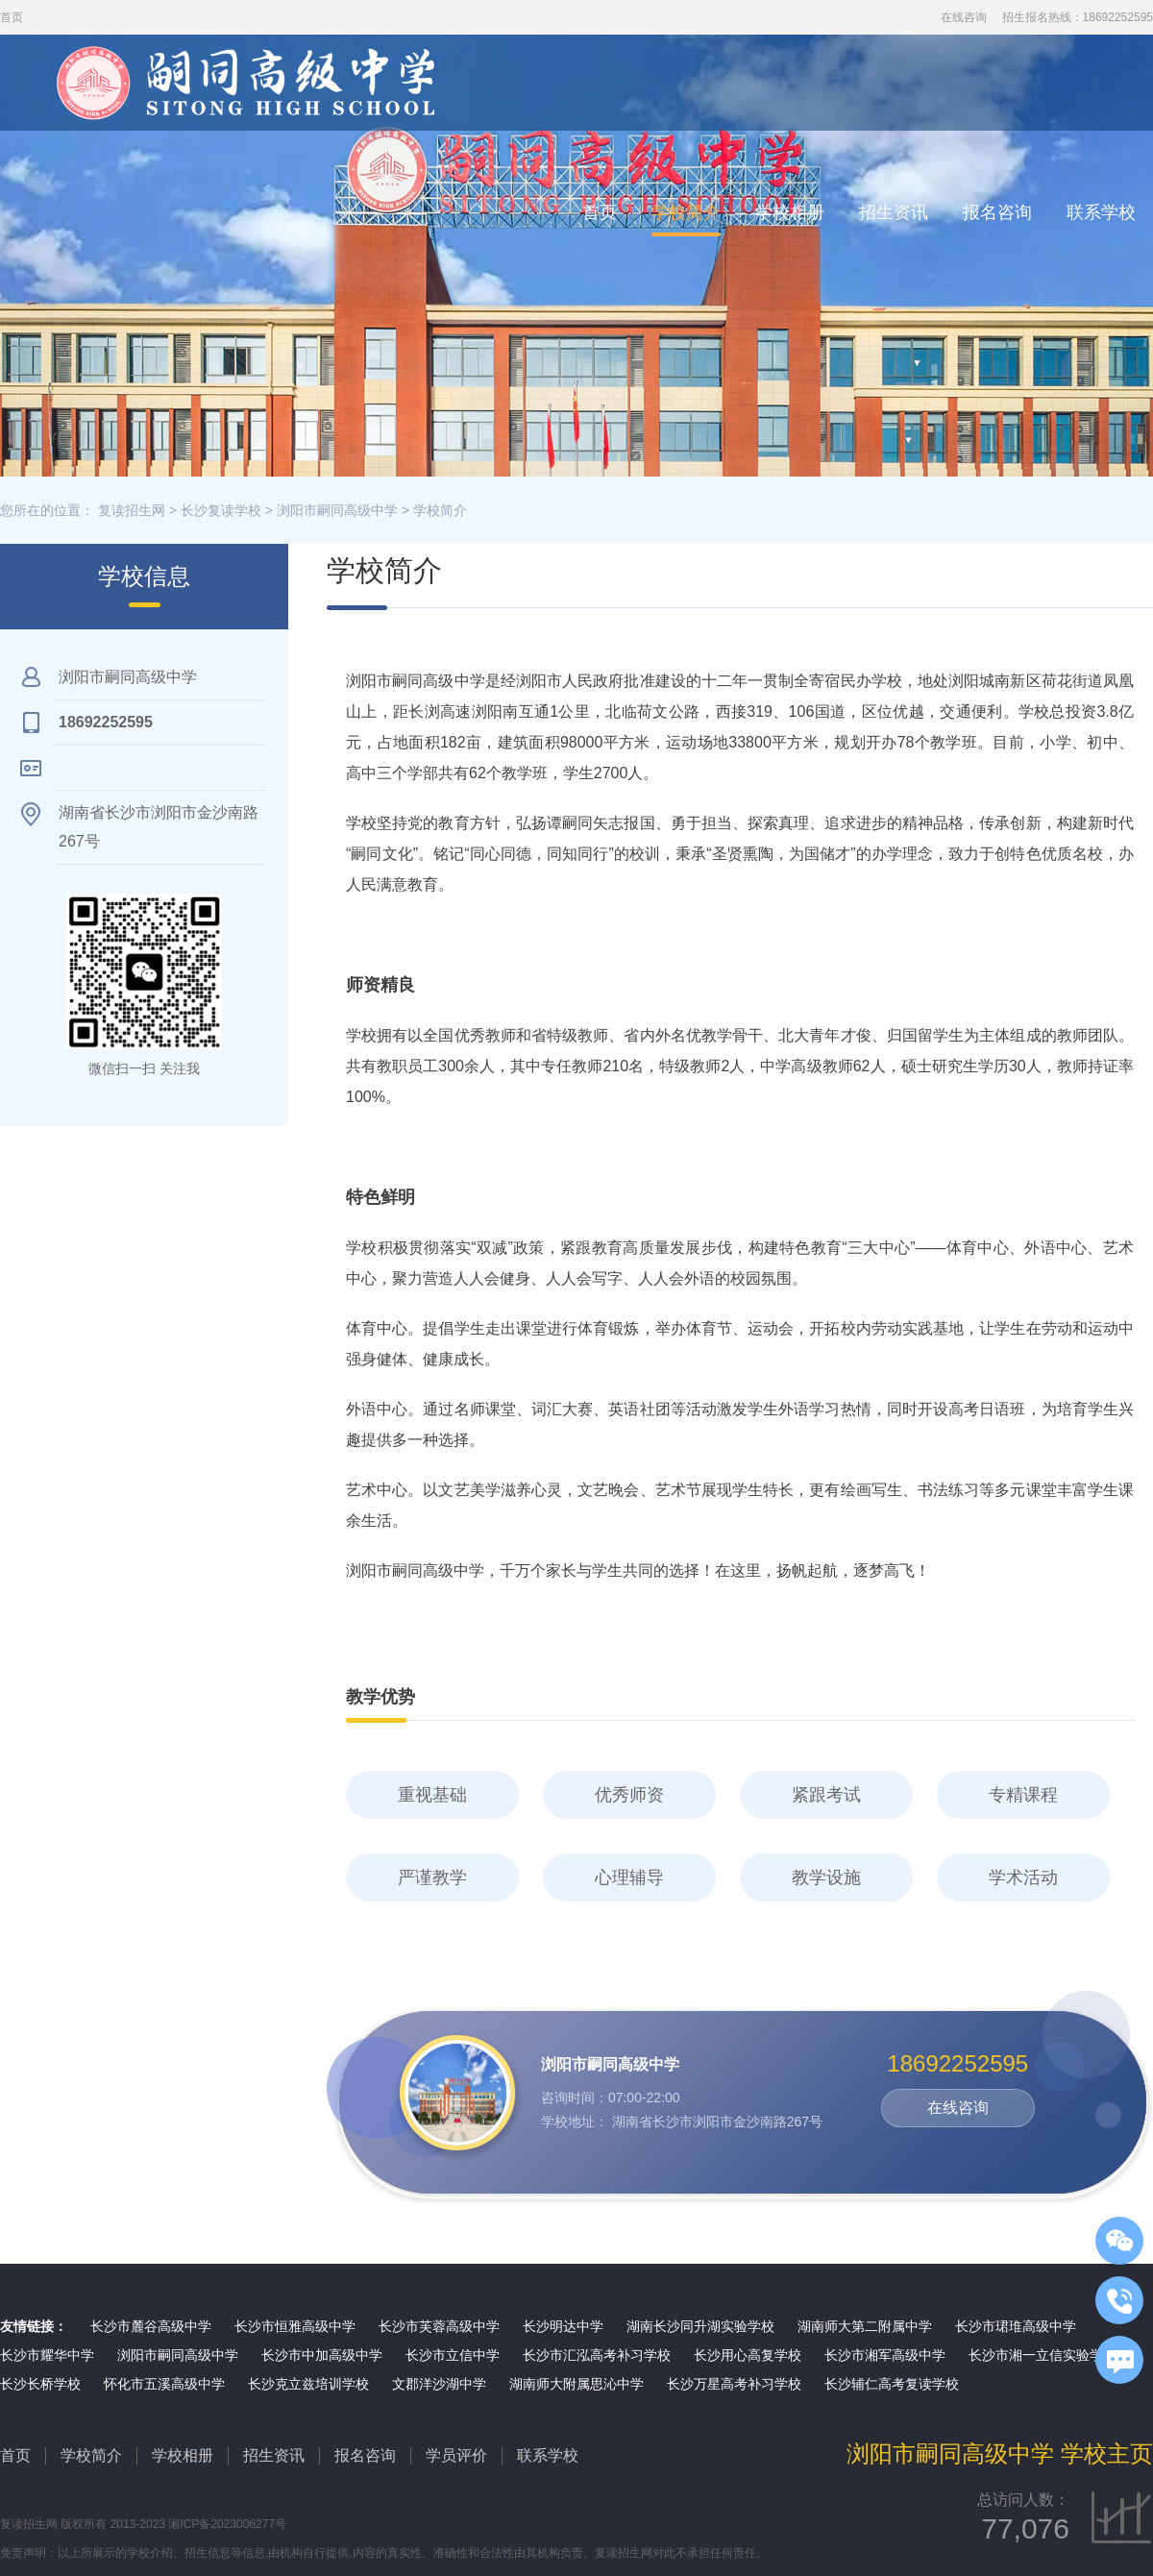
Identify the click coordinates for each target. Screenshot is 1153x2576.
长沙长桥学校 (40, 2384)
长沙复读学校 (221, 510)
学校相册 (789, 212)
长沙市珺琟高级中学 (1015, 2326)
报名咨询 (997, 212)
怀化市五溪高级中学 (164, 2384)
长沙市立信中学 (452, 2355)
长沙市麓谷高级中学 (150, 2326)
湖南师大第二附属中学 (864, 2326)
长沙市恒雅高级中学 (295, 2326)
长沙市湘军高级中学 (884, 2355)
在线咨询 (964, 17)
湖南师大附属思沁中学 (576, 2384)
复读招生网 (131, 510)
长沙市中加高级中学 (321, 2355)
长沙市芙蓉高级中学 (439, 2326)
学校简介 (686, 212)
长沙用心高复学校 (747, 2355)
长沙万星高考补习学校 (734, 2384)
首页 (599, 212)
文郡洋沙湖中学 (439, 2384)
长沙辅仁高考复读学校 (891, 2384)
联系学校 (1101, 212)
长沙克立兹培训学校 (308, 2384)
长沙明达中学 (563, 2326)
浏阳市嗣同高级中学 (337, 510)
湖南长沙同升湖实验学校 (700, 2326)
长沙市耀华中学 (47, 2355)
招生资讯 (893, 212)
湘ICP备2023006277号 (227, 2524)
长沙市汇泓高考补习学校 (597, 2355)
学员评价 (456, 2455)
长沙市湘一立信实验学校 (1042, 2355)
